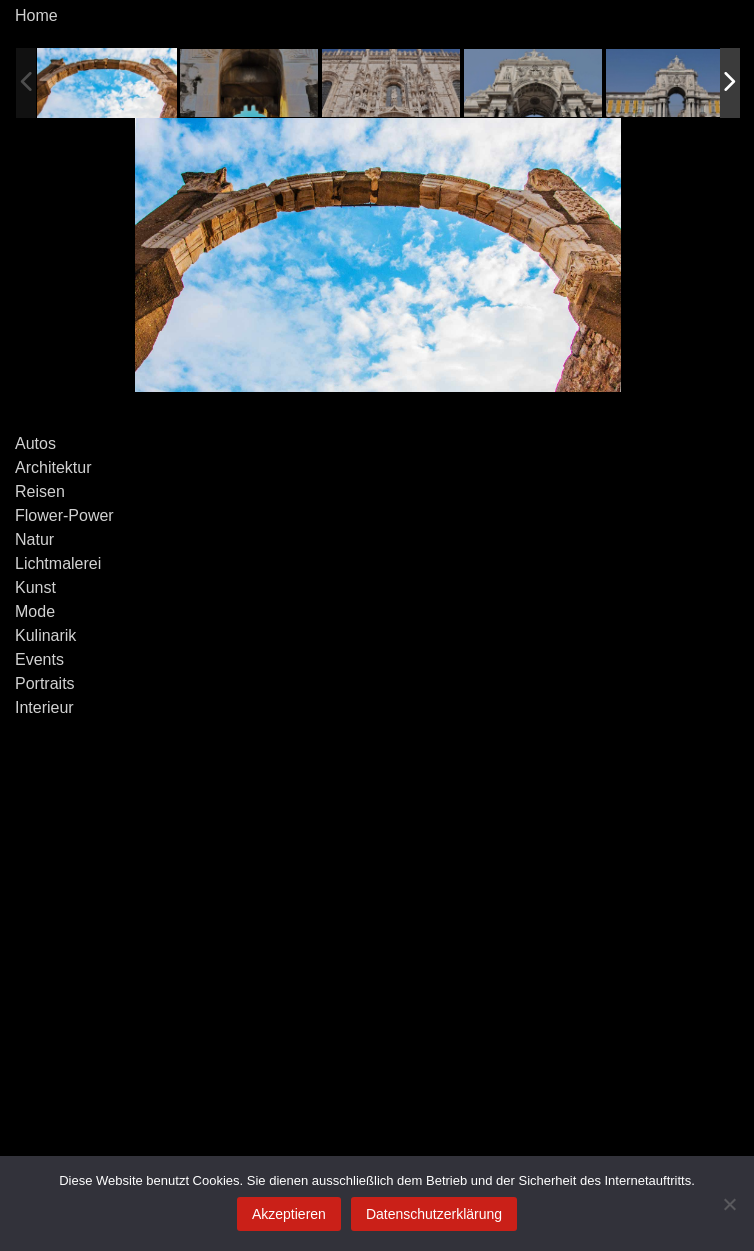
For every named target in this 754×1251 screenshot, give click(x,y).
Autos (35, 443)
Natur (34, 539)
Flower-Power (64, 515)
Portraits (45, 683)
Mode (35, 611)
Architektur (53, 467)
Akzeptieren (289, 1214)
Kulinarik (45, 635)
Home (36, 15)
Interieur (44, 707)
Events (39, 659)
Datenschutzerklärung (434, 1214)
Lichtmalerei (58, 563)
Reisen (40, 491)
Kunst (35, 587)
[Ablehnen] (729, 1204)
